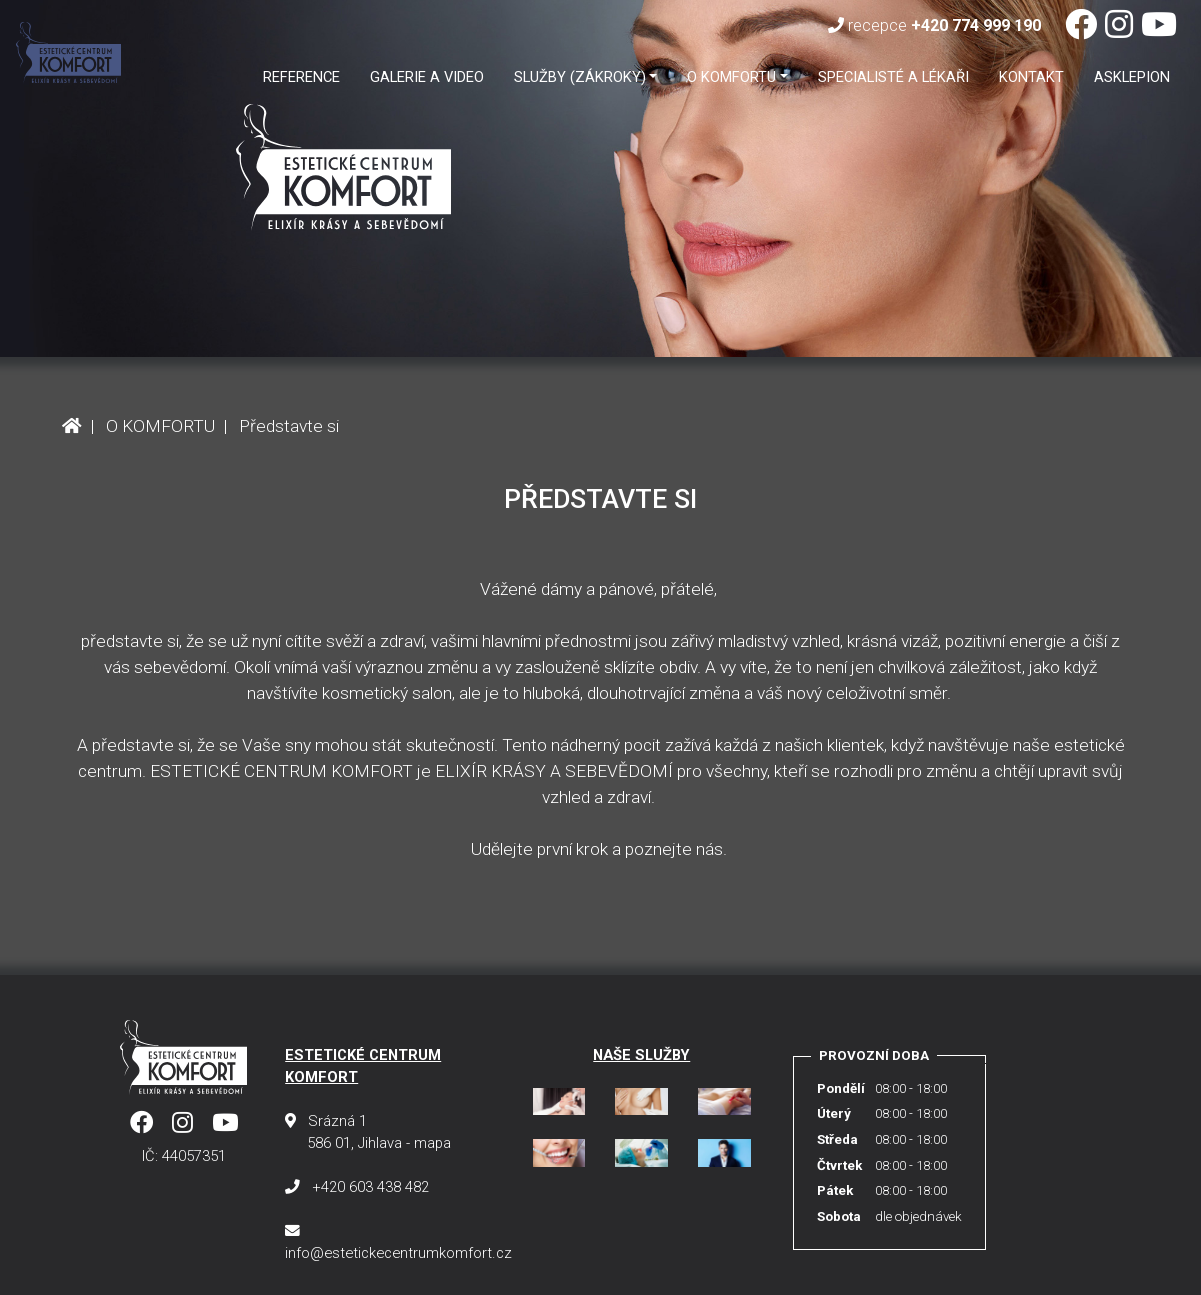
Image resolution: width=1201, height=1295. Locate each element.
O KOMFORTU (160, 426)
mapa (432, 1143)
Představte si (289, 426)
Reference (301, 77)
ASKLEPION (1132, 77)
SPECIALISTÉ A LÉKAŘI (893, 77)
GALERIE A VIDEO (427, 77)
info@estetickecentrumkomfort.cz (398, 1253)
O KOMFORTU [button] (731, 77)
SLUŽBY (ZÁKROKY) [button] (580, 77)
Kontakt (1031, 77)
